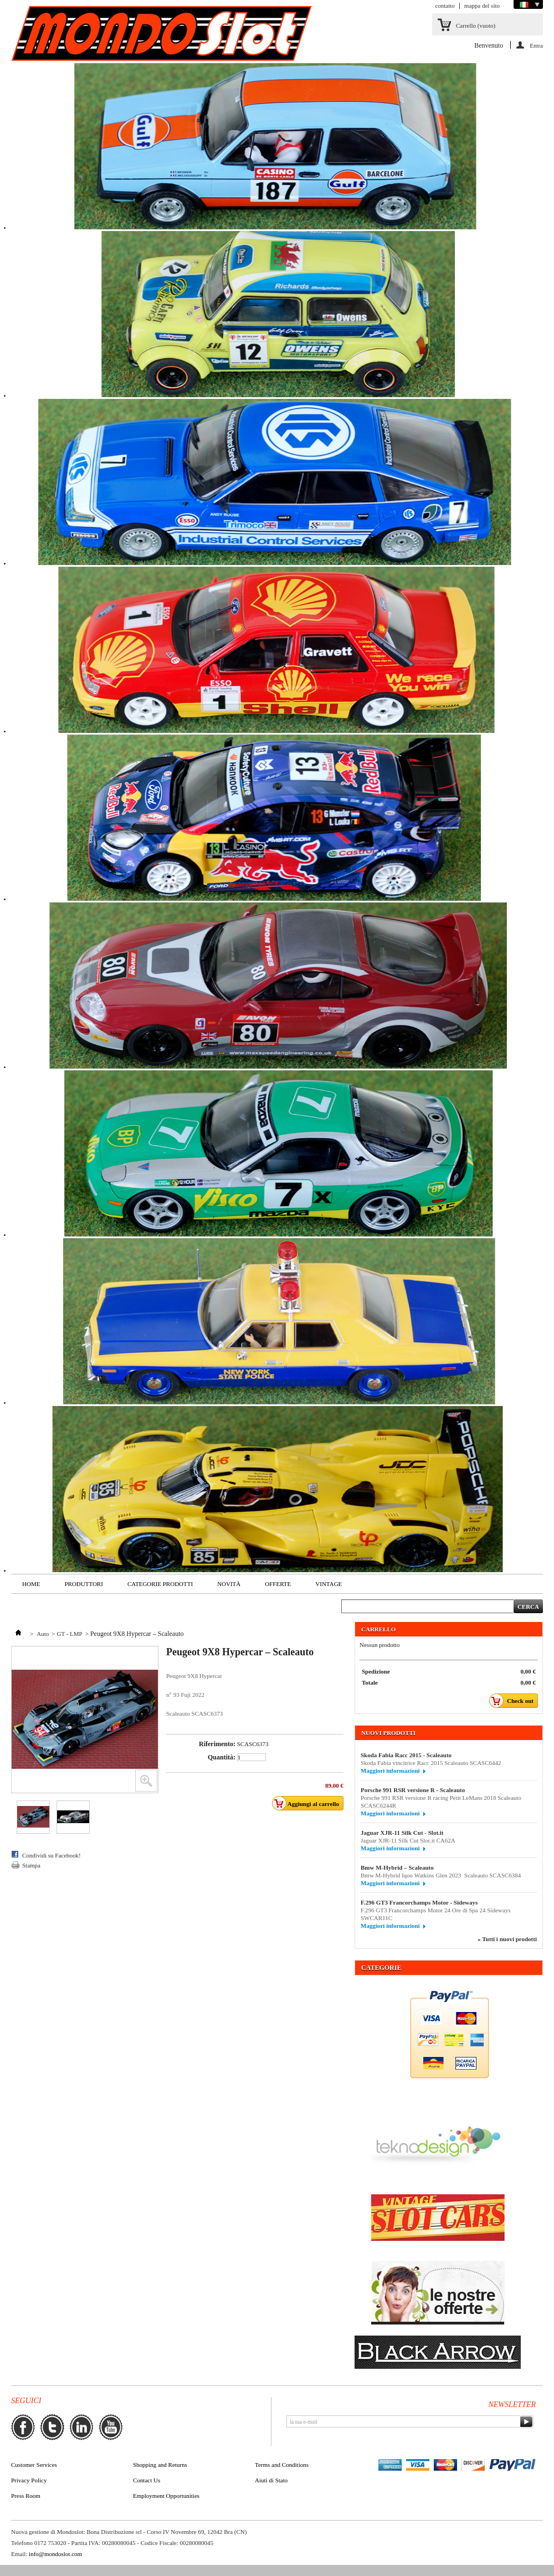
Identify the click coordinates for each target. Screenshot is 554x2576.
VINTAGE (328, 1584)
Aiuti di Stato (271, 2480)
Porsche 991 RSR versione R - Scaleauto (413, 1790)
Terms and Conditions (282, 2464)
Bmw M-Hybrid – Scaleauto (397, 1867)
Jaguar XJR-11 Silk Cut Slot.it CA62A (408, 1840)
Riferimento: (217, 1744)
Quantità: (221, 1757)
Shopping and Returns (160, 2464)
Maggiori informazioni (390, 1770)
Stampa (31, 1865)
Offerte (278, 1584)
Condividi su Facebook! (51, 1855)
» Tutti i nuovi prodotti (507, 1939)
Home (31, 1584)
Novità (228, 1584)
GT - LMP (69, 1633)
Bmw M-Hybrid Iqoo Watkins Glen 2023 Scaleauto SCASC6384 (441, 1875)
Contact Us (146, 2480)
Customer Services (34, 2464)
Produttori (83, 1584)
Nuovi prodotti (388, 1733)
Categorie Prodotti (160, 1584)
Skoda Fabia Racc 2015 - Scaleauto (406, 1755)
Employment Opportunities (166, 2495)
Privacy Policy (29, 2480)
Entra (536, 45)
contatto (444, 5)
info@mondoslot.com (55, 2554)
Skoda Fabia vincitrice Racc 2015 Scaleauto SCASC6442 (431, 1762)
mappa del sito (482, 5)
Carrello (475, 25)
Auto (43, 1633)
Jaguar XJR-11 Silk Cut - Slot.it (402, 1832)
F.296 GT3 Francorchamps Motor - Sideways (419, 1902)
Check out (514, 1701)
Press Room (25, 2495)
